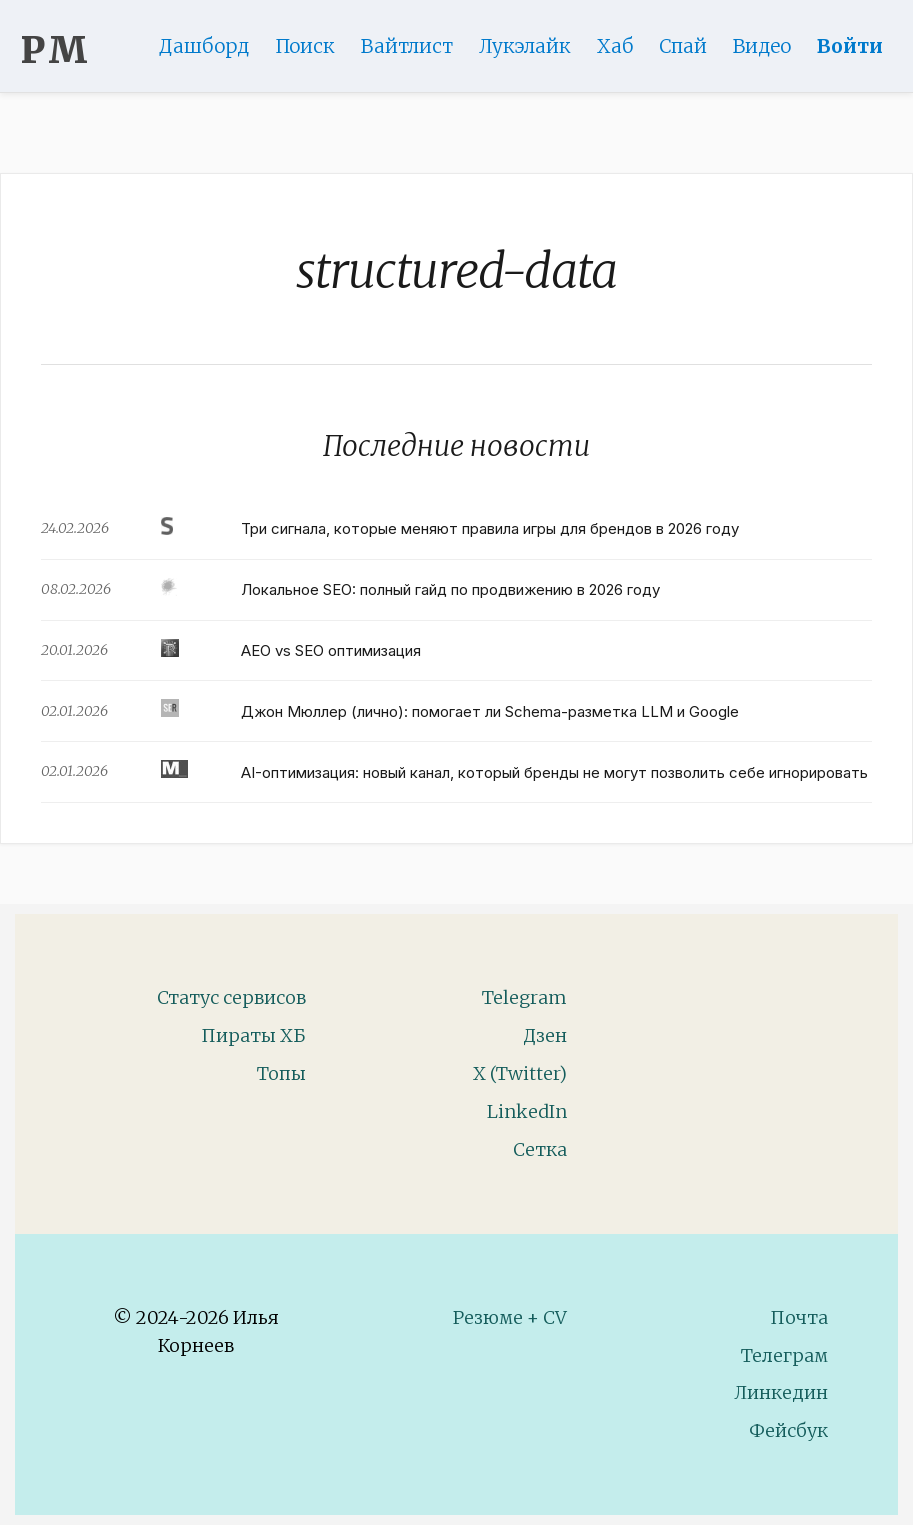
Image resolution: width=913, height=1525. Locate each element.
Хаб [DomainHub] (615, 46)
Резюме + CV (510, 1317)
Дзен (545, 1035)
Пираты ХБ (253, 1035)
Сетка (540, 1149)
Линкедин (781, 1392)
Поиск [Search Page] (305, 46)
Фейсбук (788, 1430)
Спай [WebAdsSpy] (683, 46)
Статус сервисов (231, 997)
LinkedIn (527, 1111)
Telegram (524, 997)
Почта (799, 1317)
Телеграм (784, 1355)
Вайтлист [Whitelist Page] (407, 46)
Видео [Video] (762, 46)
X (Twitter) (520, 1073)
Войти (850, 46)
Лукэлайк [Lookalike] (525, 46)
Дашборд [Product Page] (204, 46)
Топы (281, 1073)
